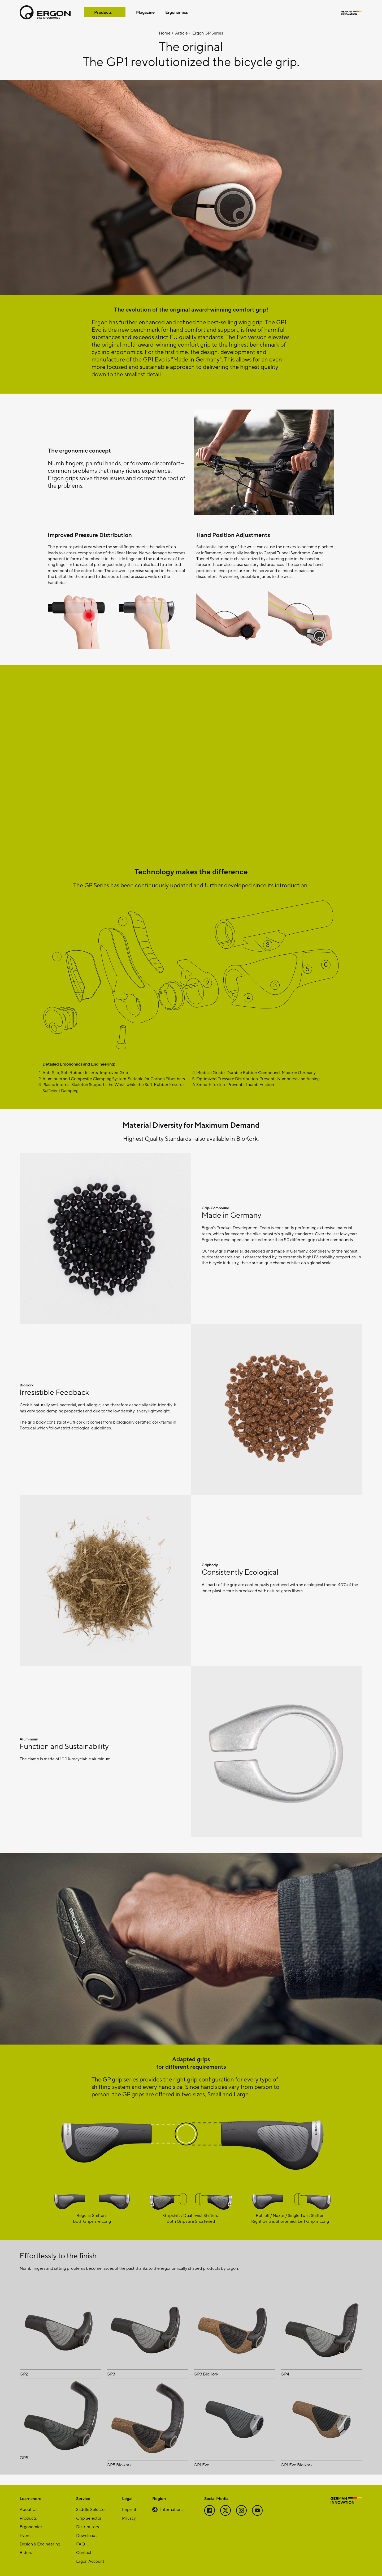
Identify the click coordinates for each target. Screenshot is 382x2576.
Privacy (129, 2518)
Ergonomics (176, 12)
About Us (28, 2509)
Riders (26, 2552)
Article (181, 33)
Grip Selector (89, 2518)
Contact (84, 2552)
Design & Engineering (40, 2544)
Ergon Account (90, 2561)
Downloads (86, 2535)
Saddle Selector (91, 2509)
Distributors (87, 2526)
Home (165, 33)
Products (103, 12)
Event (25, 2535)
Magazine (145, 12)
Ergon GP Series (207, 33)
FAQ (80, 2544)
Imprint (129, 2509)
